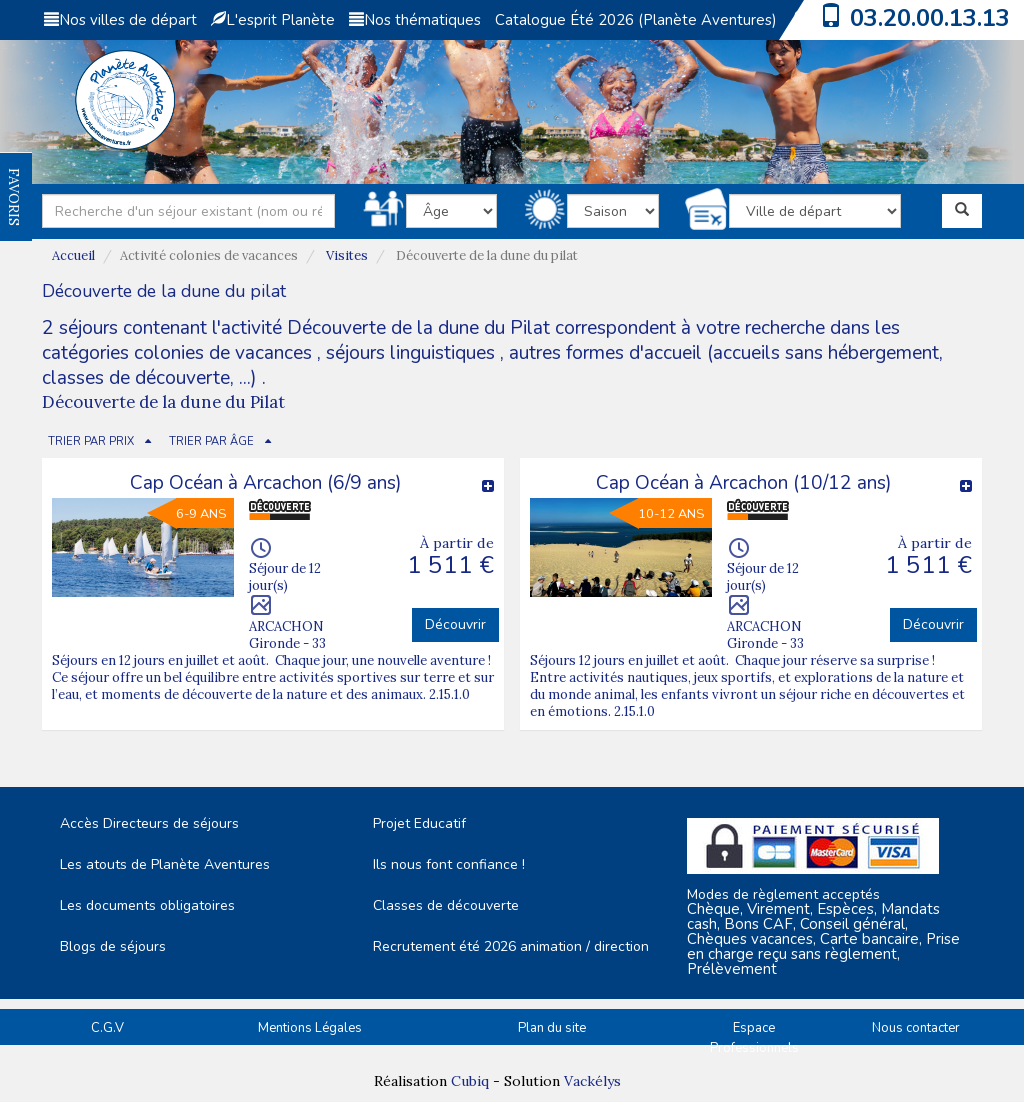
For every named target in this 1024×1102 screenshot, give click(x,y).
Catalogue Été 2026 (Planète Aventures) (636, 20)
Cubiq (470, 1081)
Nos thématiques (415, 20)
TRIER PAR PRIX (91, 441)
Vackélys (592, 1081)
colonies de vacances (225, 353)
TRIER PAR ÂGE (211, 441)
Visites (347, 255)
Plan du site (552, 1028)
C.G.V (107, 1028)
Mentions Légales (310, 1028)
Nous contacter (916, 1028)
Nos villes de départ (120, 20)
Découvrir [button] (455, 624)
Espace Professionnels (754, 1038)
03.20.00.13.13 (930, 18)
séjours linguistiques (410, 353)
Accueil (73, 255)
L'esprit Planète (273, 20)
